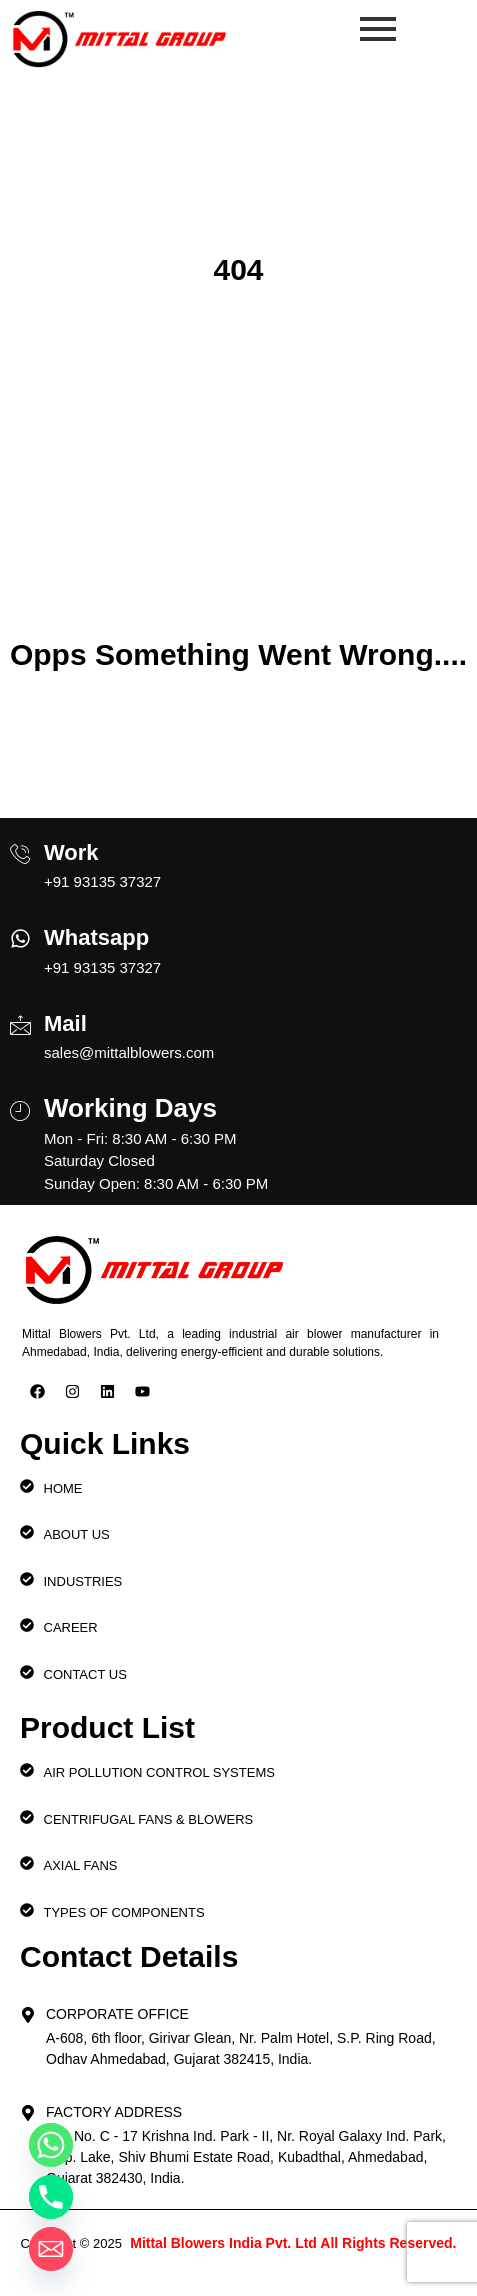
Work (71, 852)
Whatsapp (96, 937)
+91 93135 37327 (102, 881)
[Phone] (51, 2197)
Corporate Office (117, 2014)
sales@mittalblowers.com (129, 1052)
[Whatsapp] (20, 932)
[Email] (51, 2249)
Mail (65, 1023)
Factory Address (114, 2112)
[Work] (20, 846)
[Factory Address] (28, 2107)
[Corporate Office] (28, 2009)
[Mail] (20, 1017)
